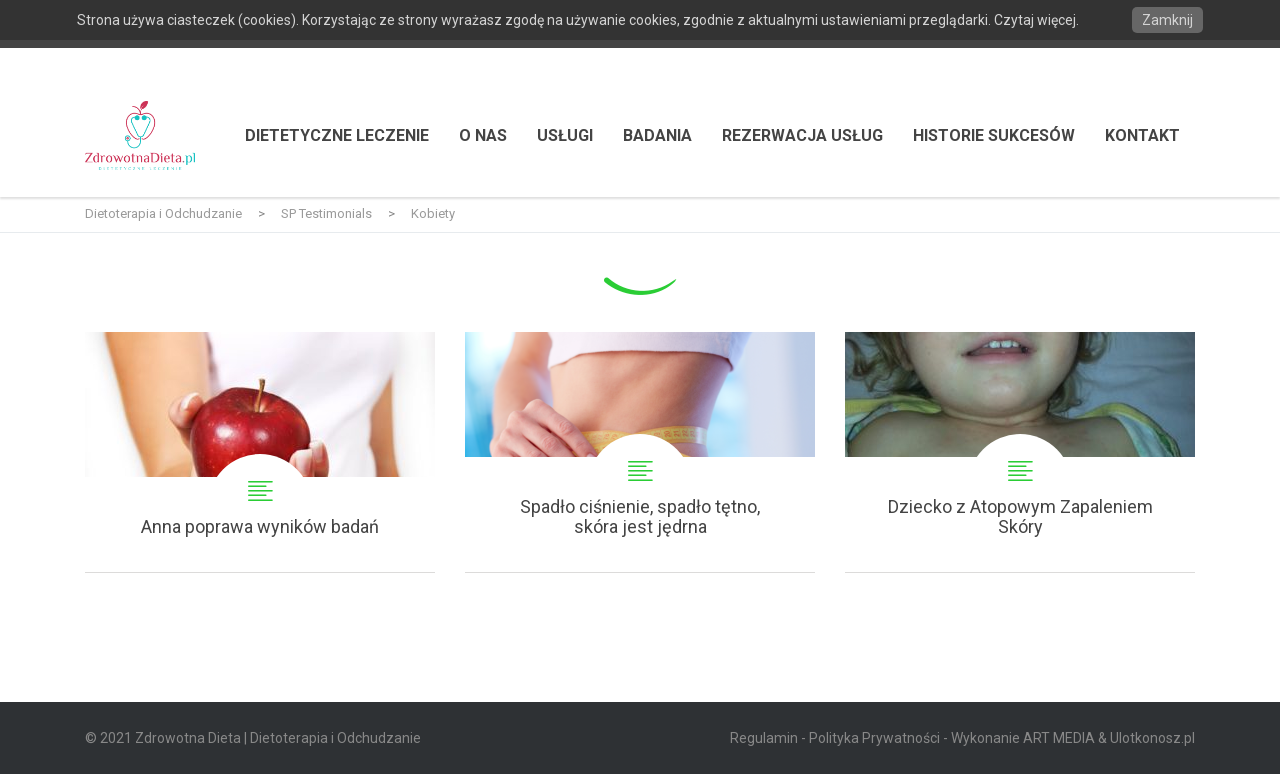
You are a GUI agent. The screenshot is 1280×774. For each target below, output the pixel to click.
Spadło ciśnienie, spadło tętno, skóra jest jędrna (640, 452)
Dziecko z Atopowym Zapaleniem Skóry (1020, 452)
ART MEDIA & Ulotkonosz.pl (1109, 738)
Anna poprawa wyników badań (260, 452)
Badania (657, 135)
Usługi (565, 135)
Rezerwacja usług (802, 135)
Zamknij (1167, 20)
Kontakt (1142, 135)
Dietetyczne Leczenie (337, 135)
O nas (483, 135)
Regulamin (764, 738)
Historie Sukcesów (994, 135)
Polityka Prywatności (874, 738)
